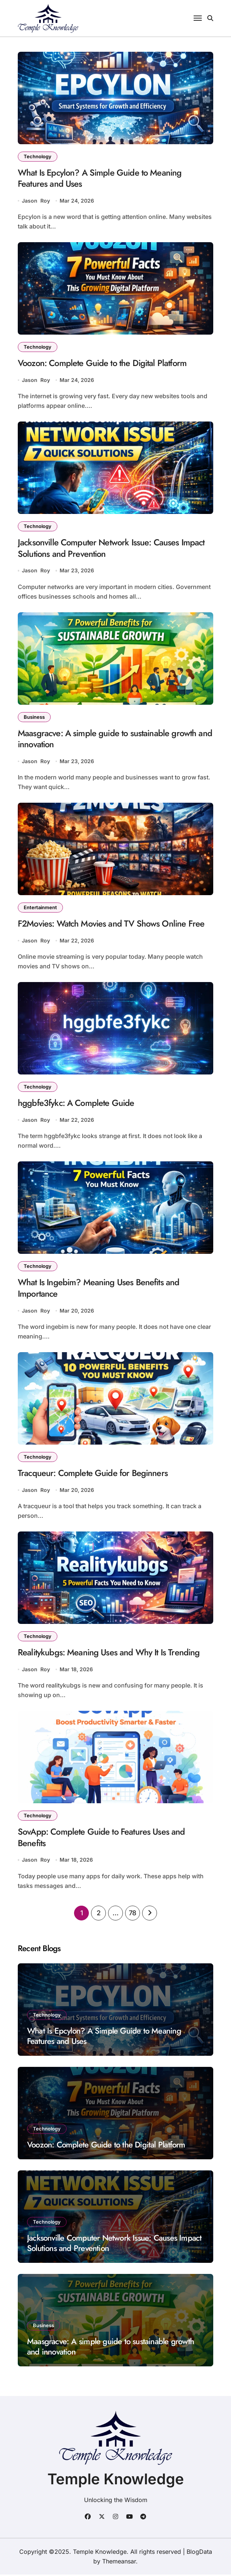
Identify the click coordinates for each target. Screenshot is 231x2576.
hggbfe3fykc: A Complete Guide (76, 1104)
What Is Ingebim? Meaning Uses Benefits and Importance (99, 1289)
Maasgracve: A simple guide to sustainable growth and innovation (115, 739)
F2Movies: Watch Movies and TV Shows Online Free (111, 924)
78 (132, 1914)
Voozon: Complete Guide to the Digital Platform (102, 363)
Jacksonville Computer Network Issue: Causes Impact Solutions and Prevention (112, 548)
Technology (37, 156)
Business (34, 717)
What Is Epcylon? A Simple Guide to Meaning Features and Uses (100, 178)
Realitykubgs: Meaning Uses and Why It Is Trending (109, 1654)
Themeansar (119, 2562)
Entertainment (40, 908)
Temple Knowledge (115, 2480)
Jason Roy (36, 200)
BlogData (199, 2553)
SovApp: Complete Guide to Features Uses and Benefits (101, 1839)
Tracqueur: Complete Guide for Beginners (93, 1474)
